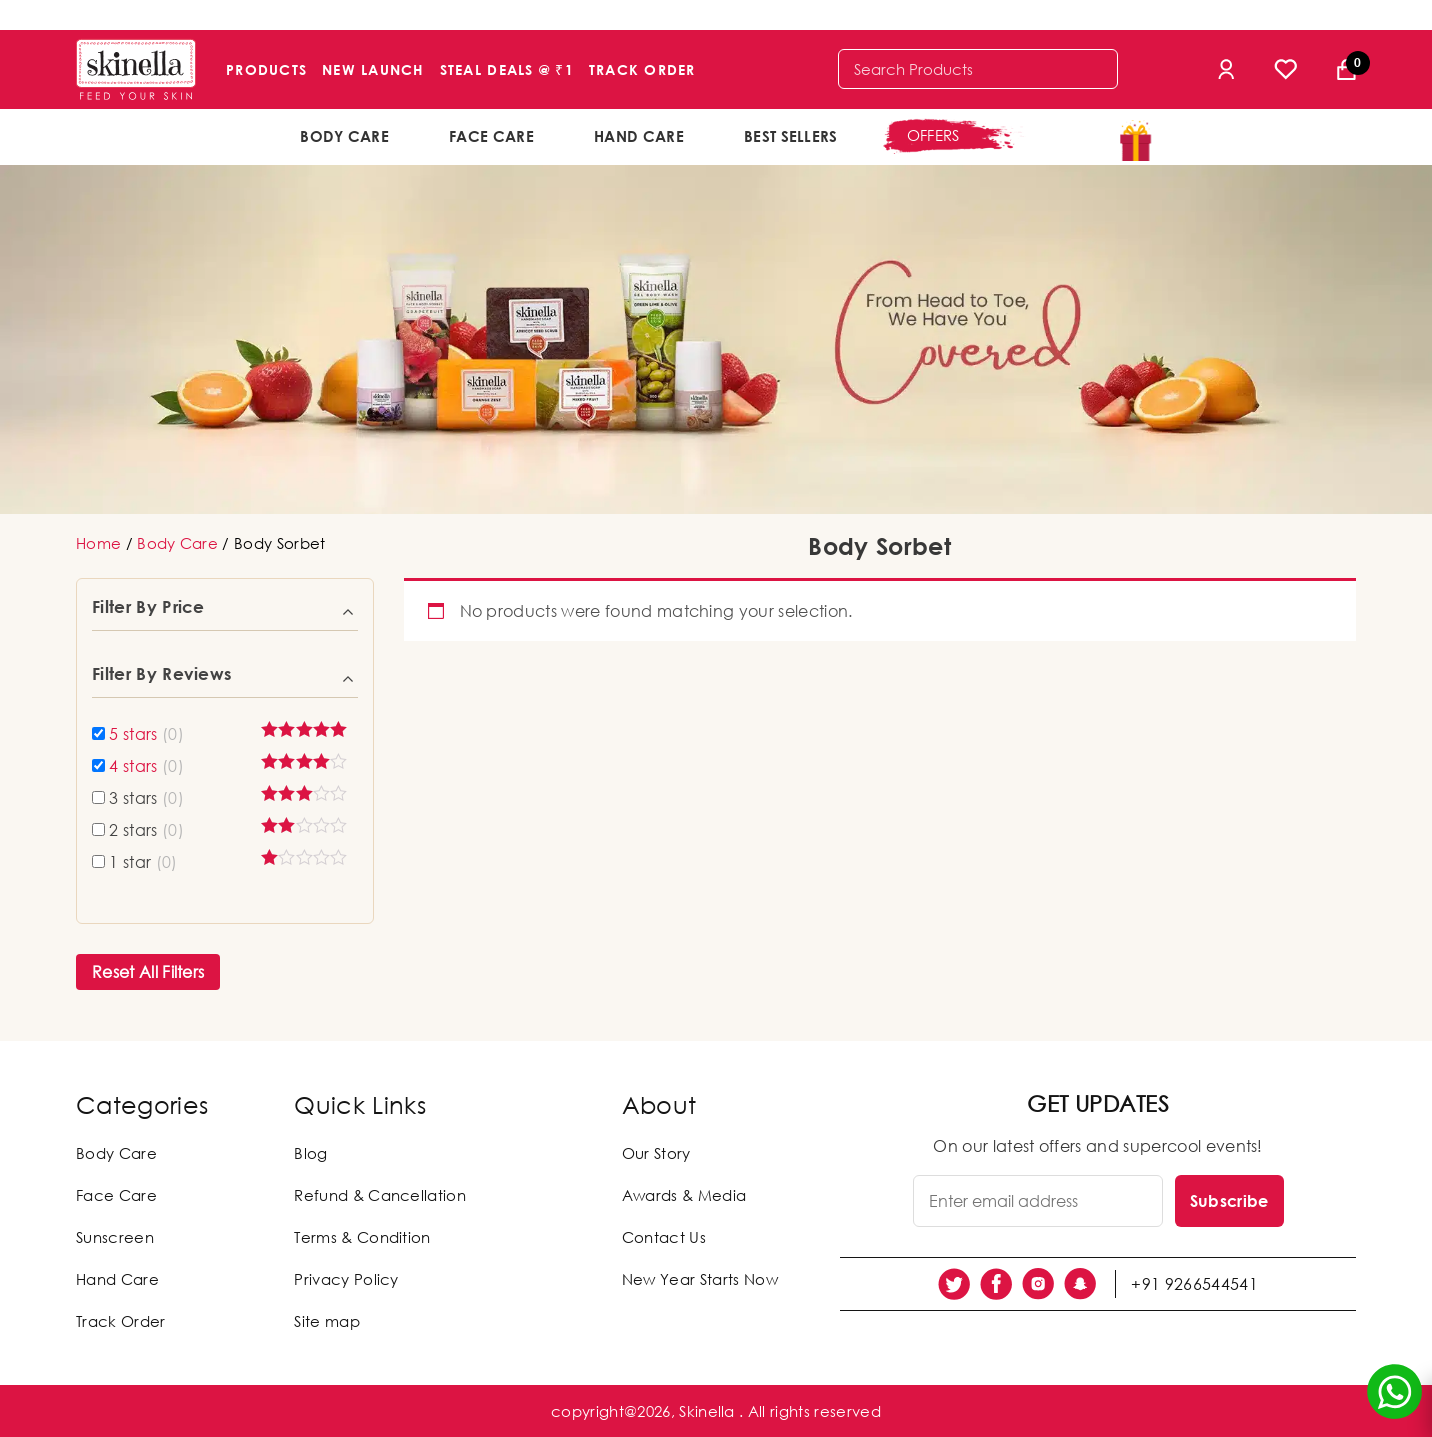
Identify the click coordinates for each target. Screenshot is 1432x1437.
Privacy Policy (346, 1279)
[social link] (954, 1284)
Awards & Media (684, 1195)
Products (266, 69)
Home (98, 543)
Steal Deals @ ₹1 (507, 69)
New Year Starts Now (700, 1279)
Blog (310, 1153)
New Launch (373, 69)
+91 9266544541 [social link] (1194, 1284)
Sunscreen (115, 1237)
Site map (327, 1321)
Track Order (642, 69)
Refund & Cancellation (380, 1195)
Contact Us (664, 1237)
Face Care (491, 136)
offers (933, 135)
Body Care (344, 136)
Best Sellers (791, 136)
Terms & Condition (362, 1237)
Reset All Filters (148, 972)
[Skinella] (136, 69)
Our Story (656, 1153)
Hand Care (639, 136)
